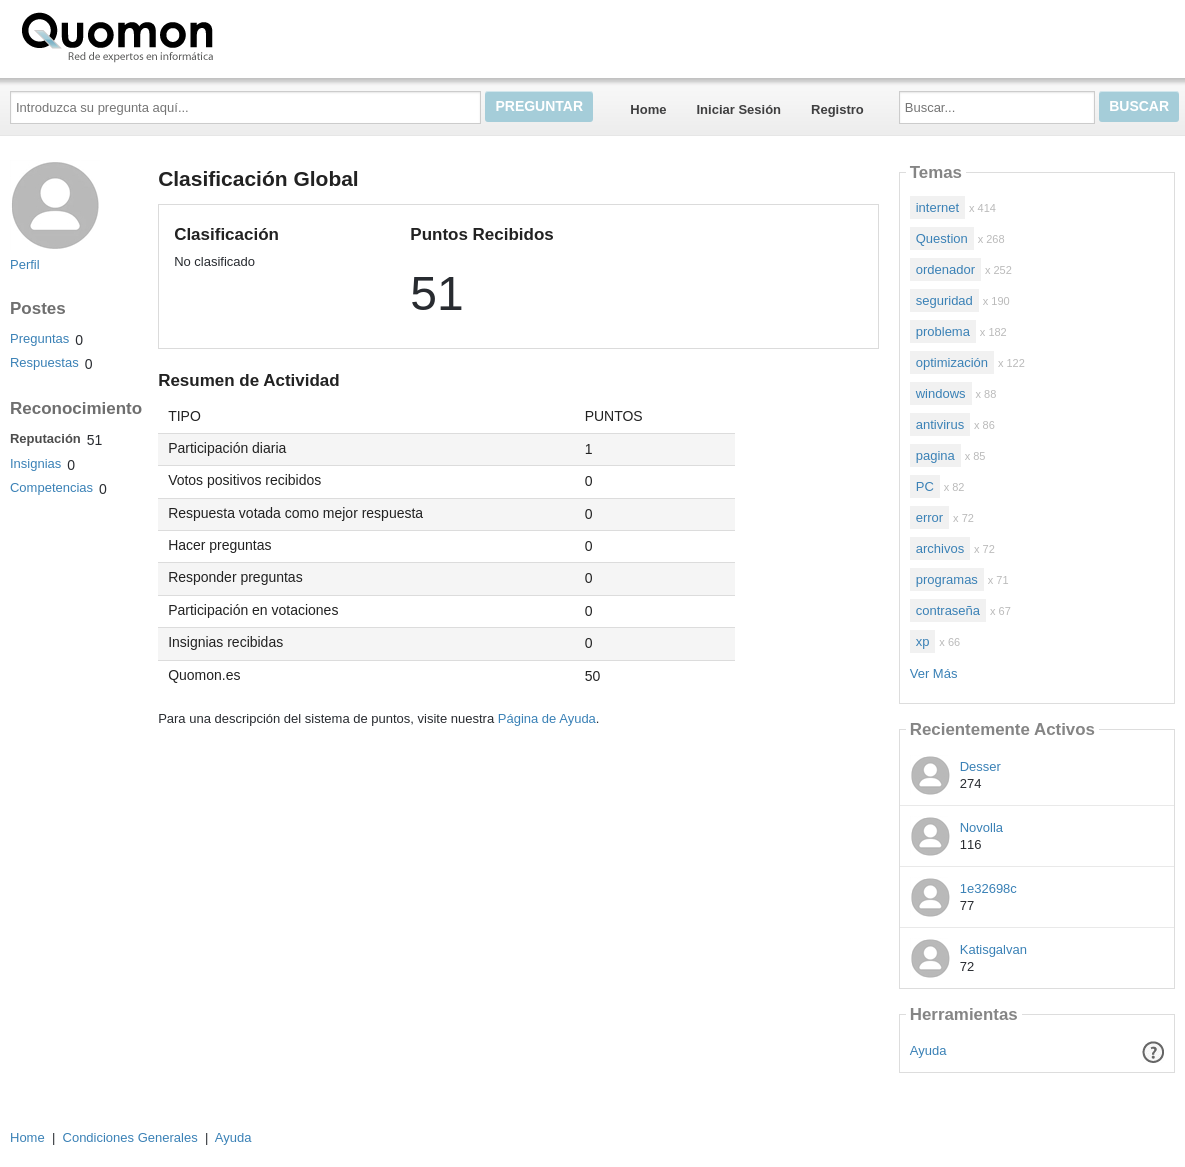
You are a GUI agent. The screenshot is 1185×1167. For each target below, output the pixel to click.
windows (941, 393)
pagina (935, 455)
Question (942, 238)
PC (925, 486)
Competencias (51, 487)
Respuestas (44, 362)
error (929, 517)
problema (943, 331)
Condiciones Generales (130, 1137)
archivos (940, 548)
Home (648, 109)
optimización (952, 362)
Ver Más (934, 673)
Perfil (25, 264)
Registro (837, 109)
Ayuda (928, 1050)
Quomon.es (181, 35)
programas (947, 579)
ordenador (945, 269)
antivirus (940, 424)
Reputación (45, 438)
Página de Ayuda (547, 718)
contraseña (948, 610)
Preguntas (39, 338)
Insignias (35, 463)
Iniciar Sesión (738, 109)
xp (923, 641)
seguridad (944, 300)
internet (937, 207)
